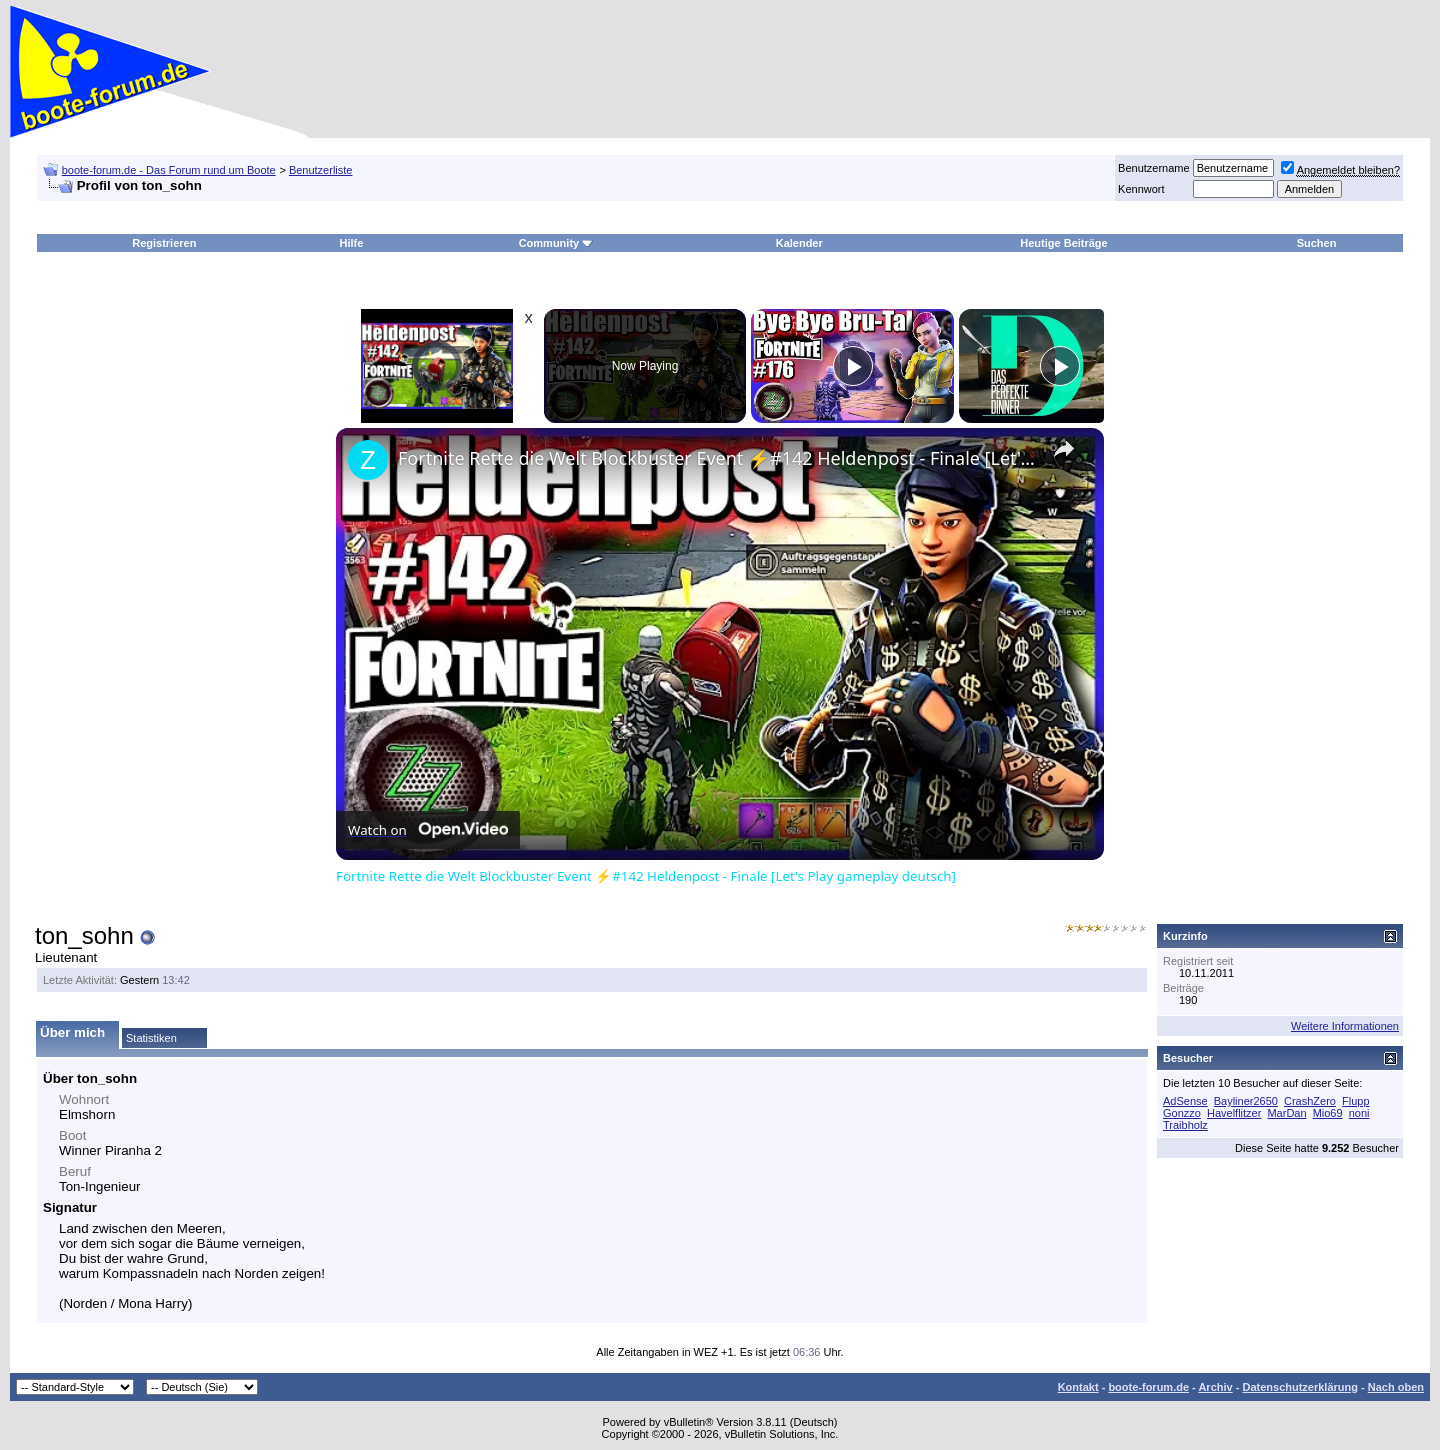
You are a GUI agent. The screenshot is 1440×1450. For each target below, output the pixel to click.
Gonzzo (1182, 1113)
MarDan (1286, 1113)
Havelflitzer (1234, 1113)
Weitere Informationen (1345, 1026)
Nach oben (1396, 1387)
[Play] (853, 366)
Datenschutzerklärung (1300, 1387)
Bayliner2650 (1246, 1101)
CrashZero (1310, 1101)
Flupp (1356, 1101)
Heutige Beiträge (1063, 243)
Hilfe (352, 243)
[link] (368, 460)
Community (556, 243)
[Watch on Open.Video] (428, 830)
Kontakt (1078, 1387)
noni (1359, 1113)
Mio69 (1328, 1113)
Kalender (799, 243)
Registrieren (164, 243)
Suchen (1317, 243)
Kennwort (1141, 189)
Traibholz (1185, 1125)
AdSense (1185, 1101)
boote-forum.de (1148, 1387)
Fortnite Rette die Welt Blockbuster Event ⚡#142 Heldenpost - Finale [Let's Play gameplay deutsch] (717, 458)
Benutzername (1154, 168)
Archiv (1215, 1387)
